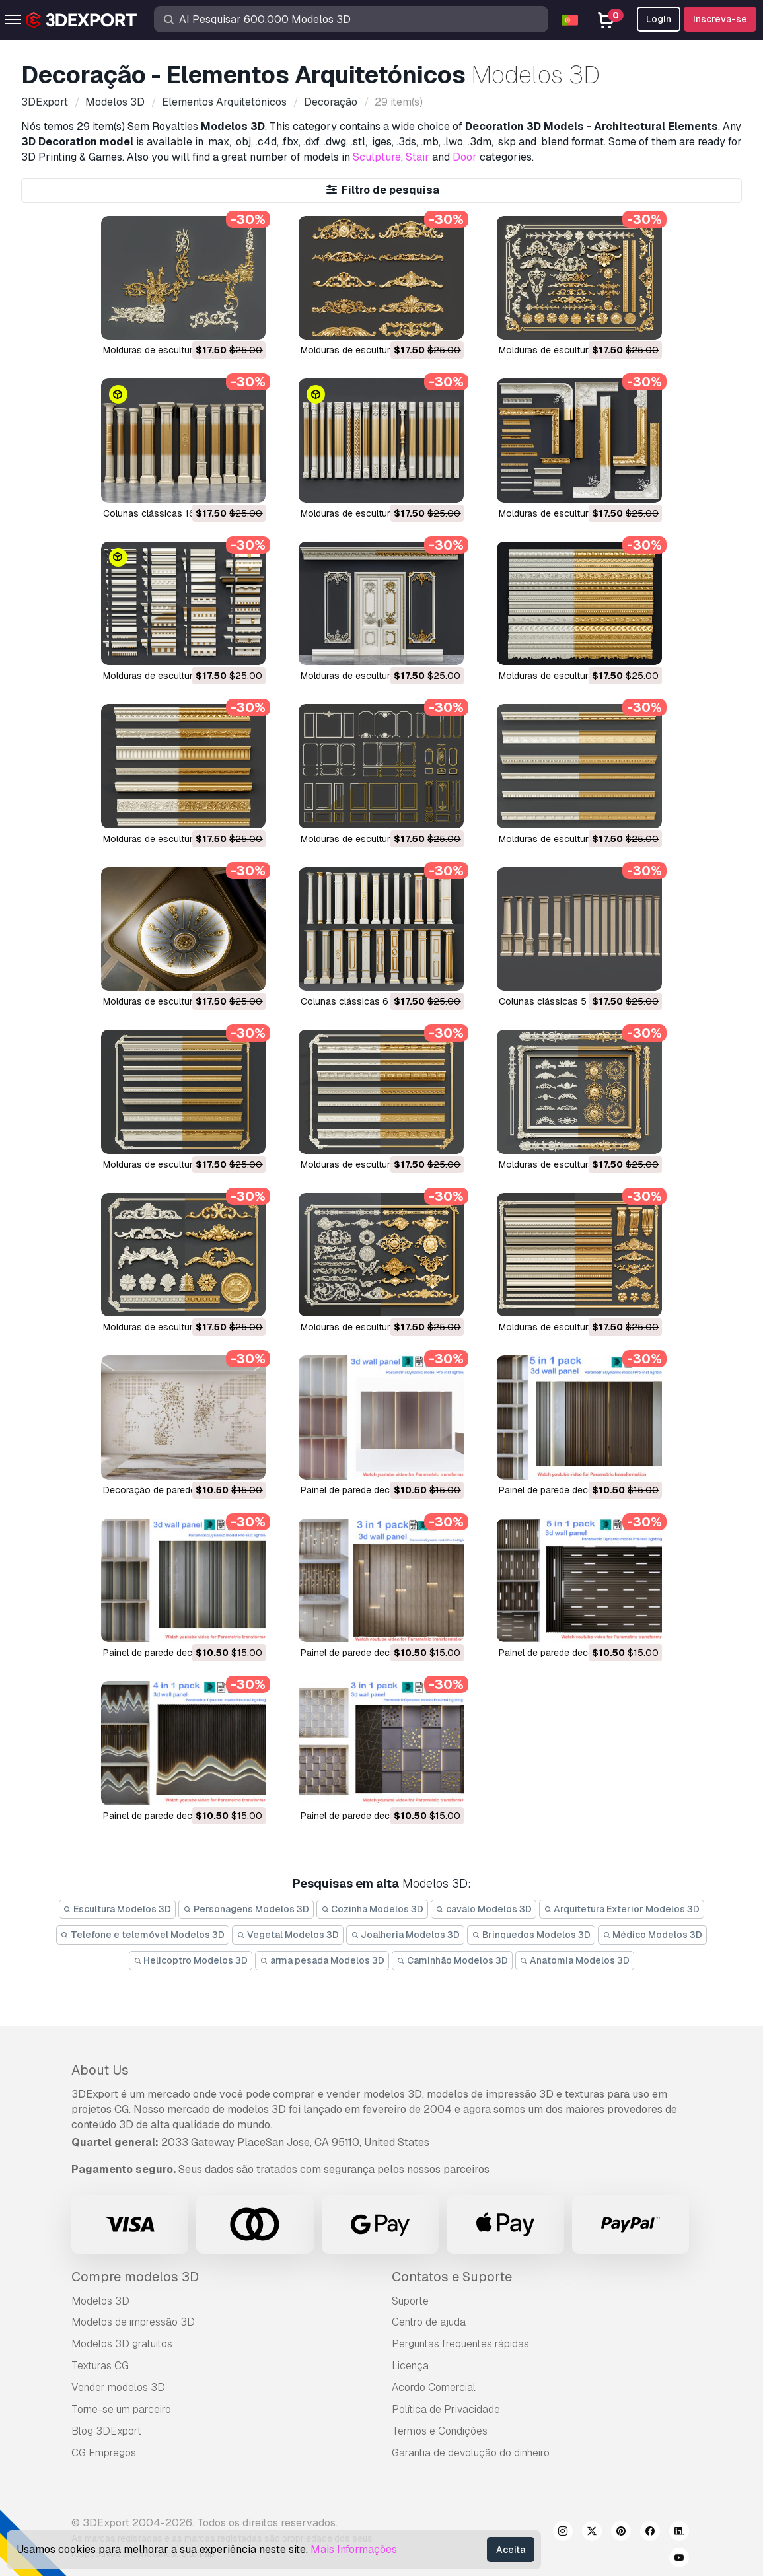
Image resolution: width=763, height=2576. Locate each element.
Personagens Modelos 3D (246, 1909)
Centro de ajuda (429, 2322)
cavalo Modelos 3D (483, 1909)
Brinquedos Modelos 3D (531, 1935)
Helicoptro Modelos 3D (190, 1960)
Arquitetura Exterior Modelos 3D (622, 1909)
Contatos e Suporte (452, 2276)
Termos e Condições (440, 2431)
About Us (100, 2070)
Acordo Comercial (434, 2387)
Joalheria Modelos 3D (405, 1935)
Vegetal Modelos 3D (287, 1935)
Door (465, 157)
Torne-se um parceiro (121, 2409)
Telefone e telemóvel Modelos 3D (143, 1935)
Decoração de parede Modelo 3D (173, 1490)
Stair (417, 157)
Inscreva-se (720, 19)
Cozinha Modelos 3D (372, 1909)
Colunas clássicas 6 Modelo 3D (369, 1001)
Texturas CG (100, 2366)
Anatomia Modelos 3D (575, 1960)
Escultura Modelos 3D (117, 1909)
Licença (410, 2366)
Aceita (510, 2550)
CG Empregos (103, 2453)
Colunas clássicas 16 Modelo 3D (173, 513)
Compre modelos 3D (135, 2276)
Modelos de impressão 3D (133, 2322)
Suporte (410, 2301)
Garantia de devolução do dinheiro (471, 2453)
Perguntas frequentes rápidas (460, 2344)
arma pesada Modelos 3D (322, 1960)
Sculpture (377, 157)
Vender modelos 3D (118, 2387)
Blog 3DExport (106, 2431)
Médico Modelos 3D (652, 1935)
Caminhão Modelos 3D (452, 1960)
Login (658, 19)
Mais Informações (353, 2549)
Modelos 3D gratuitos (121, 2344)
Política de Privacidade (446, 2409)
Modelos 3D (100, 2301)
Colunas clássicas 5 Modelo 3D (567, 1001)
